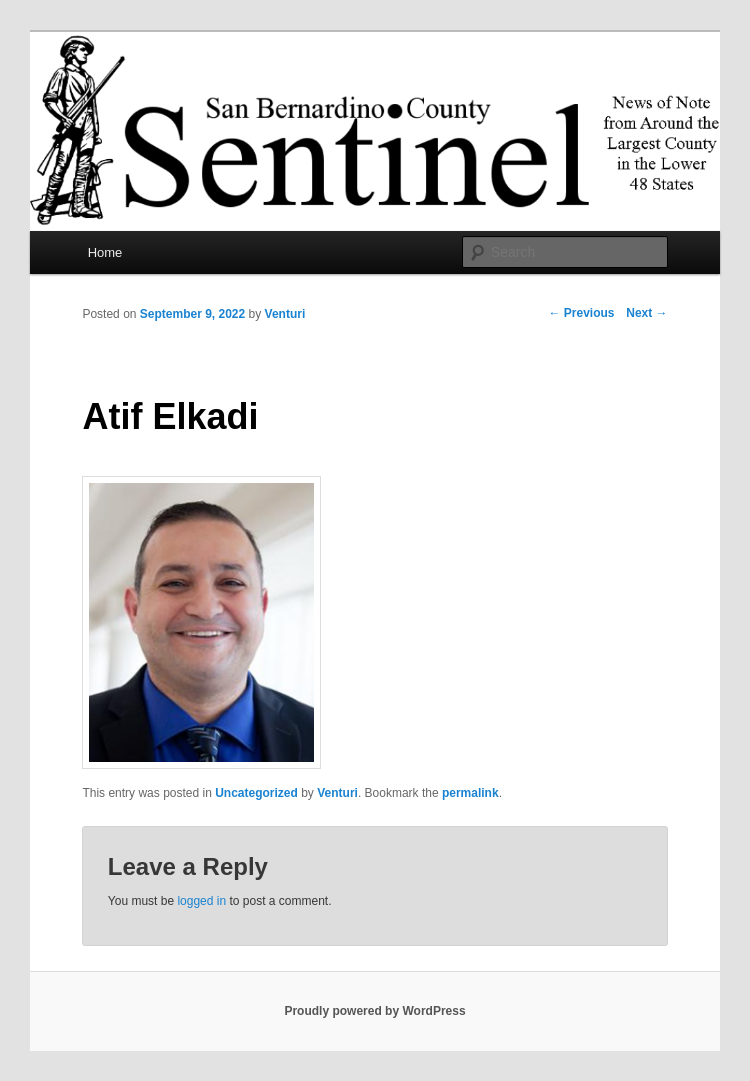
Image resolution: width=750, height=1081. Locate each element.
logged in (201, 901)
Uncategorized (256, 793)
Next (646, 313)
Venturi (285, 314)
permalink (470, 793)
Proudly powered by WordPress (374, 1011)
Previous (582, 313)
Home (105, 252)
